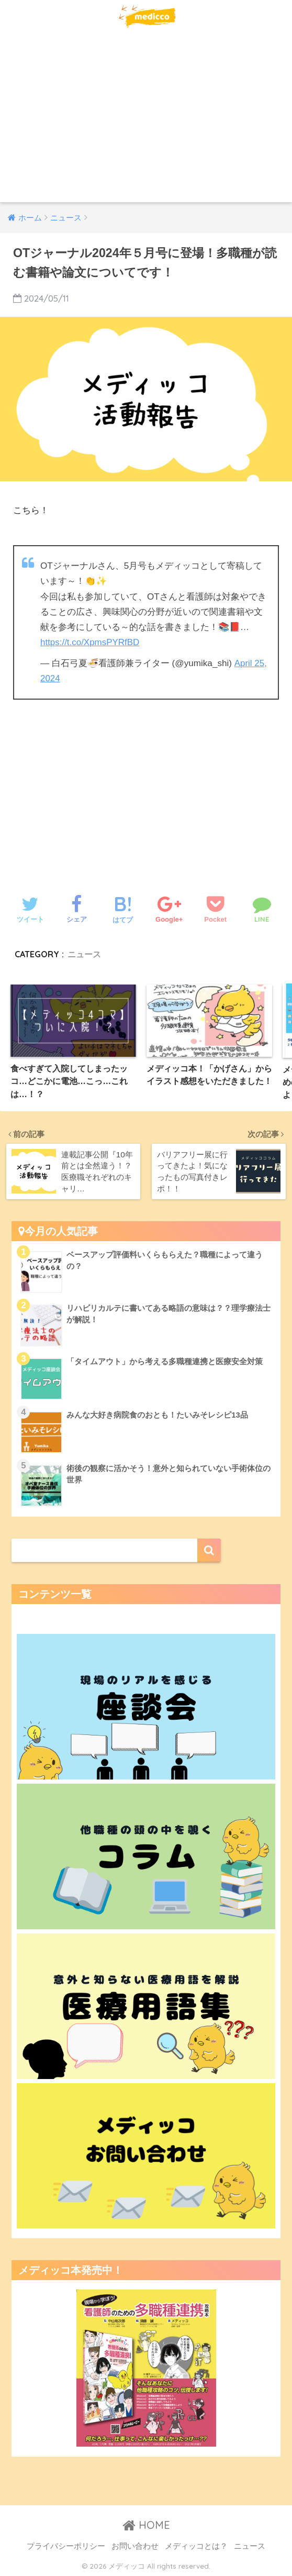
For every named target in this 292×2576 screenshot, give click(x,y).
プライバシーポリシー (66, 2545)
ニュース (84, 953)
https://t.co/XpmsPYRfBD (90, 642)
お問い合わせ (135, 2545)
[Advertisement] (146, 123)
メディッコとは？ (196, 2545)
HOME (146, 2523)
